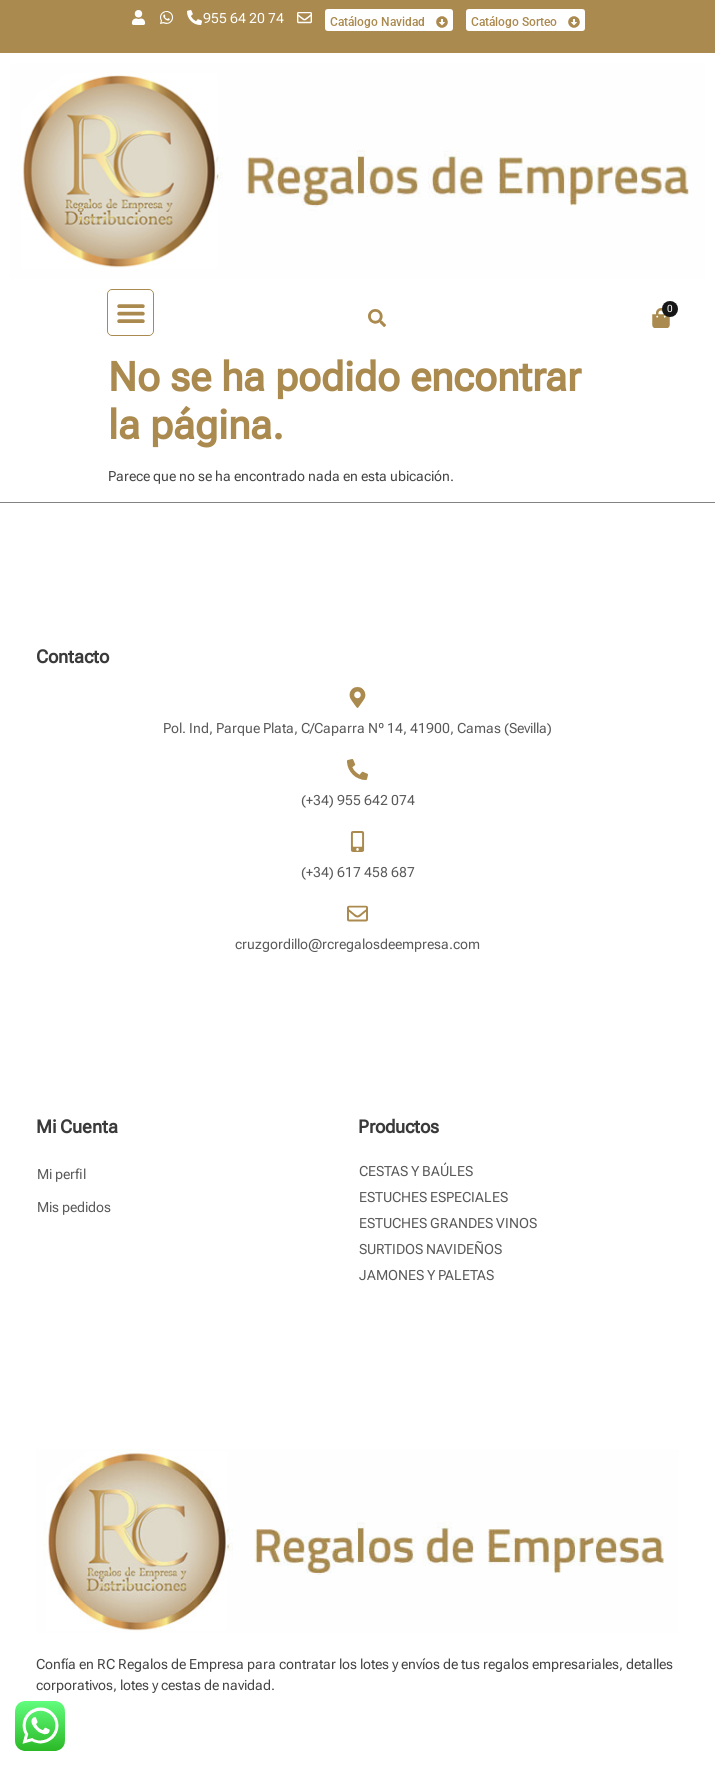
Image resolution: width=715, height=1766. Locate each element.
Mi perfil (61, 1174)
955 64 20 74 (243, 18)
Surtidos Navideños (430, 1249)
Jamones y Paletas (426, 1275)
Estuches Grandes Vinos (448, 1223)
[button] (130, 312)
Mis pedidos (74, 1207)
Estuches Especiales (433, 1197)
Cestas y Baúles (416, 1171)
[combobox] (452, 318)
